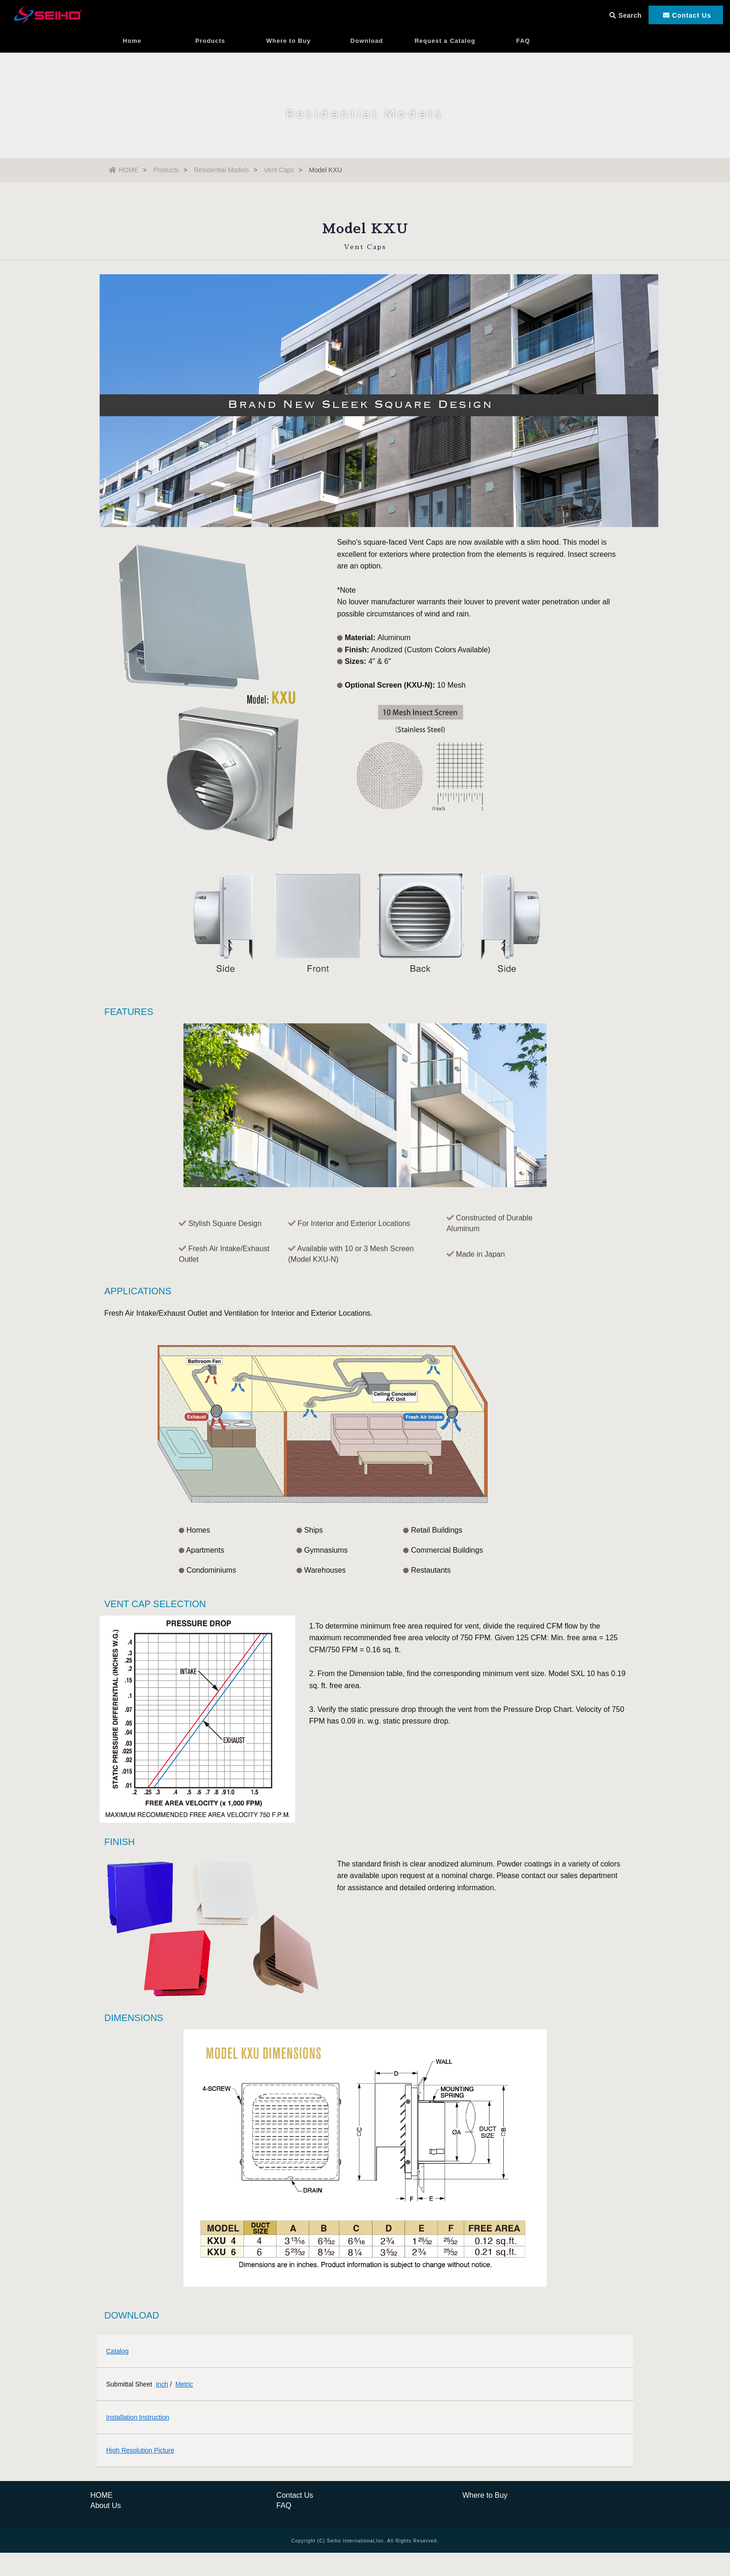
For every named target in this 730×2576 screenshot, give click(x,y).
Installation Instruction (137, 2417)
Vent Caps (279, 170)
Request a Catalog (444, 44)
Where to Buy (288, 44)
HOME (123, 170)
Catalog (117, 2351)
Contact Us (295, 2495)
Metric (184, 2384)
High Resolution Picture (140, 2450)
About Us (105, 2505)
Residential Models (221, 170)
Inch (162, 2384)
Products (210, 44)
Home (132, 44)
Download (367, 44)
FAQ (523, 44)
